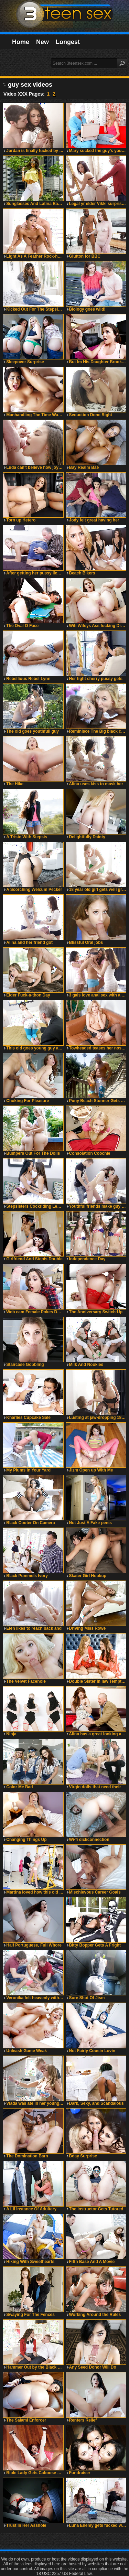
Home (20, 42)
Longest (68, 42)
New (42, 42)
